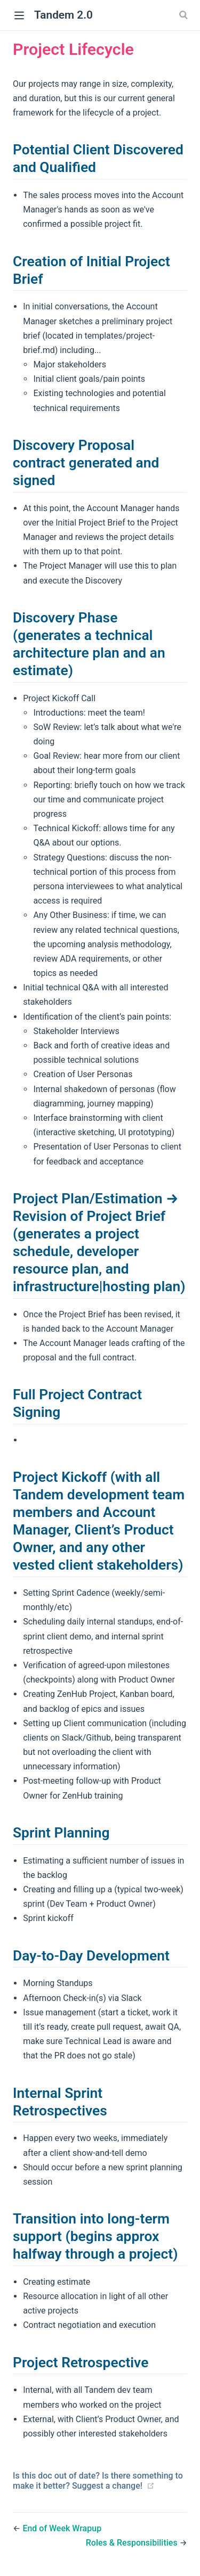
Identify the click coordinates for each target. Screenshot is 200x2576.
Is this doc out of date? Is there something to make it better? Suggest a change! (98, 2481)
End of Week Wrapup (61, 2528)
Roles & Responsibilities (133, 2543)
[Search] (184, 15)
